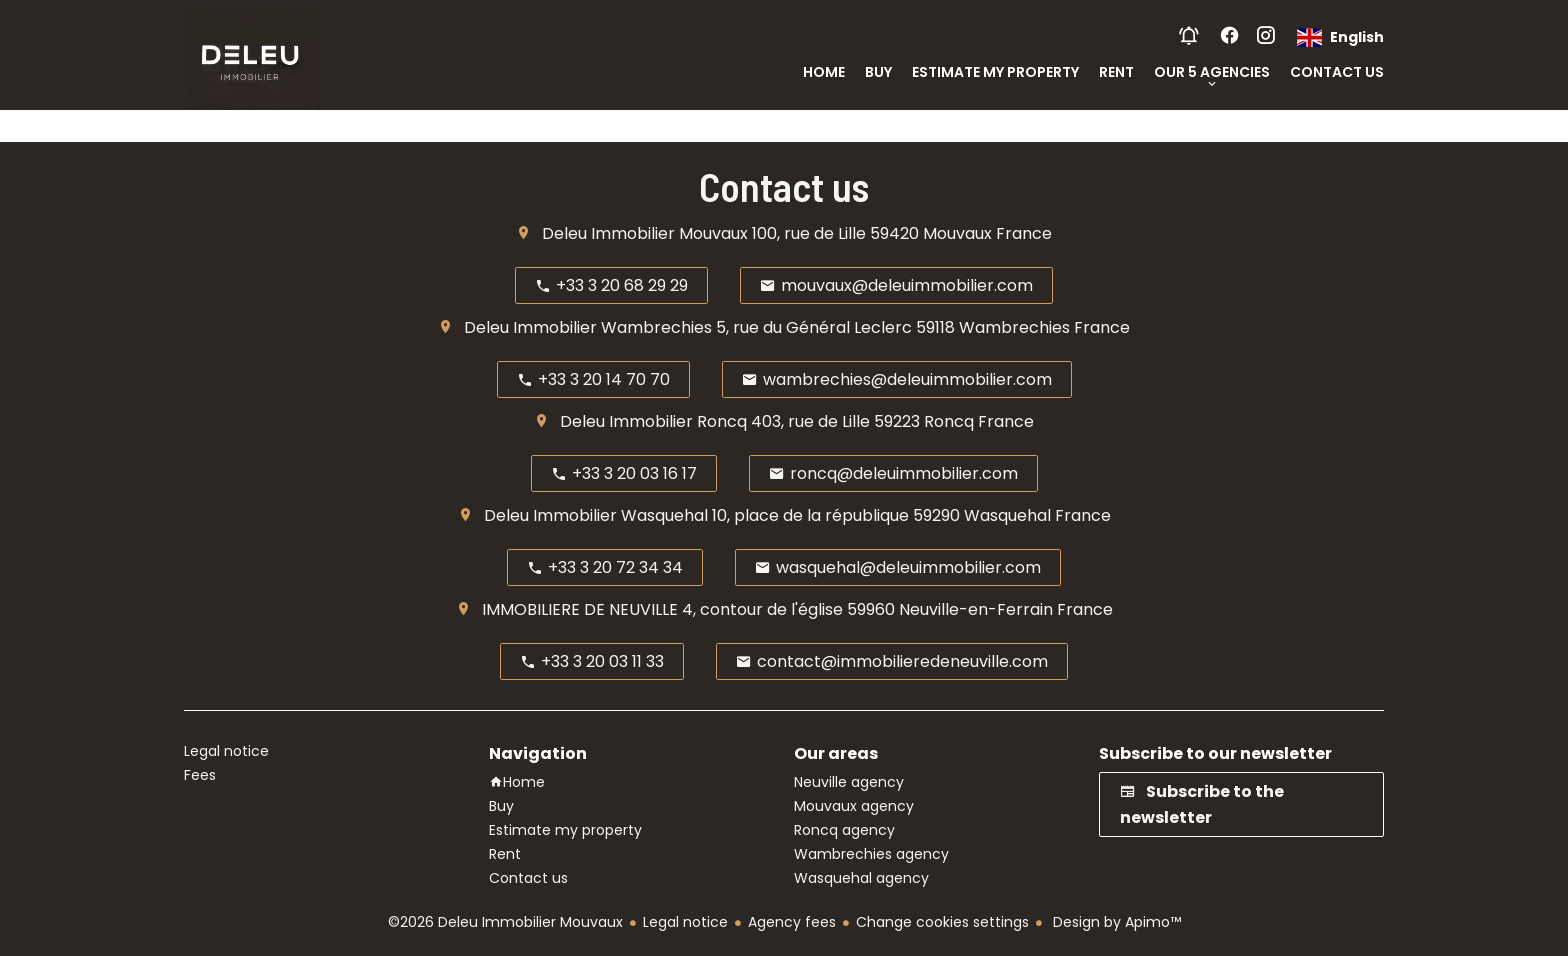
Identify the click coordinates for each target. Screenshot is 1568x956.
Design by (1115, 922)
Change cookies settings (942, 922)
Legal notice (685, 922)
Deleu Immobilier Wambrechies (588, 327)
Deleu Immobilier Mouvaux (645, 233)
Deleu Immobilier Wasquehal (596, 515)
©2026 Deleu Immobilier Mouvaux (505, 922)
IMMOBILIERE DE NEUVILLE (580, 609)
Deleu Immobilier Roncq (653, 421)
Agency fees (792, 922)
